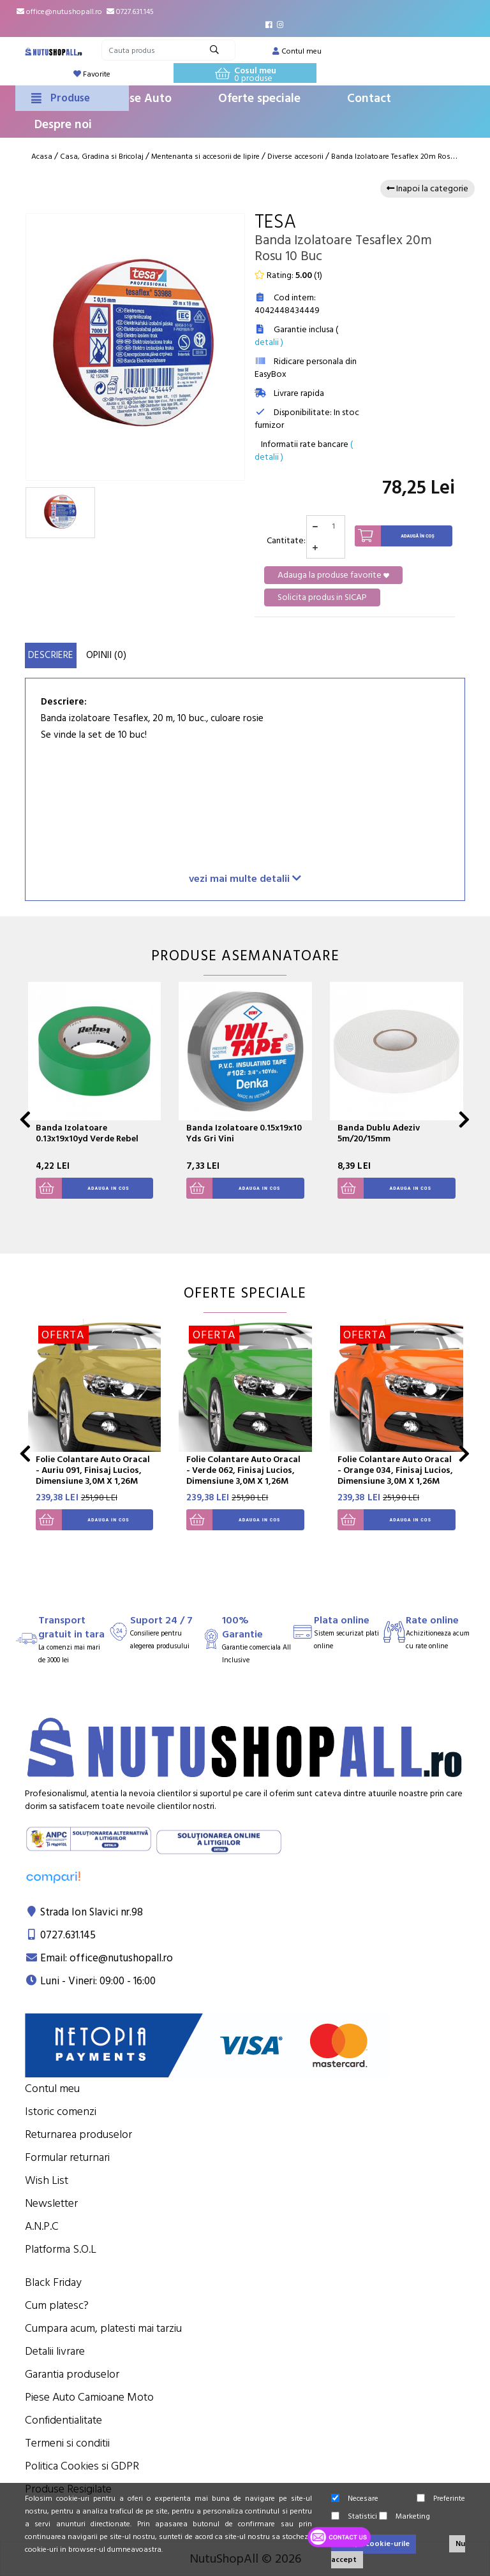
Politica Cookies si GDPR (82, 2466)
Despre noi (63, 124)
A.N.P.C (42, 2226)
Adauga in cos (83, 1188)
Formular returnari (67, 2157)
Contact (369, 98)
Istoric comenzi (60, 2111)
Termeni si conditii (67, 2443)
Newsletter (51, 2203)
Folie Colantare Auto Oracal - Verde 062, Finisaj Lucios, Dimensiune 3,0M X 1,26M (243, 1470)
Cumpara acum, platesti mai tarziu (103, 2328)
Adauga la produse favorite (333, 575)
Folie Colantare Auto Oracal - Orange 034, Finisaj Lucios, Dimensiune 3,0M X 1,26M (395, 1470)
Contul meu (52, 2089)
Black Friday (53, 2282)
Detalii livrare (55, 2351)
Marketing (404, 2516)
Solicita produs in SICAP (322, 597)
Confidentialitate (63, 2420)
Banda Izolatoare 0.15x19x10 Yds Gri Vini (244, 1133)
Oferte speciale (259, 98)
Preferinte (441, 2498)
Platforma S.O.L (60, 2249)
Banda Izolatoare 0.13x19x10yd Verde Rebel (87, 1133)
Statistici (354, 2516)
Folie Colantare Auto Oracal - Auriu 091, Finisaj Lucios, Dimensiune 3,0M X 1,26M (93, 1470)
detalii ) (269, 342)
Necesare (354, 2498)
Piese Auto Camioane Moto (89, 2397)
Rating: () (288, 275)
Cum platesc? (57, 2305)
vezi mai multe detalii (245, 878)
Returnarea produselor (78, 2134)
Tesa (275, 222)
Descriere (50, 655)
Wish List (46, 2180)
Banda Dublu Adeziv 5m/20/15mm (379, 1133)
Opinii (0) (106, 655)
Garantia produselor (72, 2374)
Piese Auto (142, 98)
